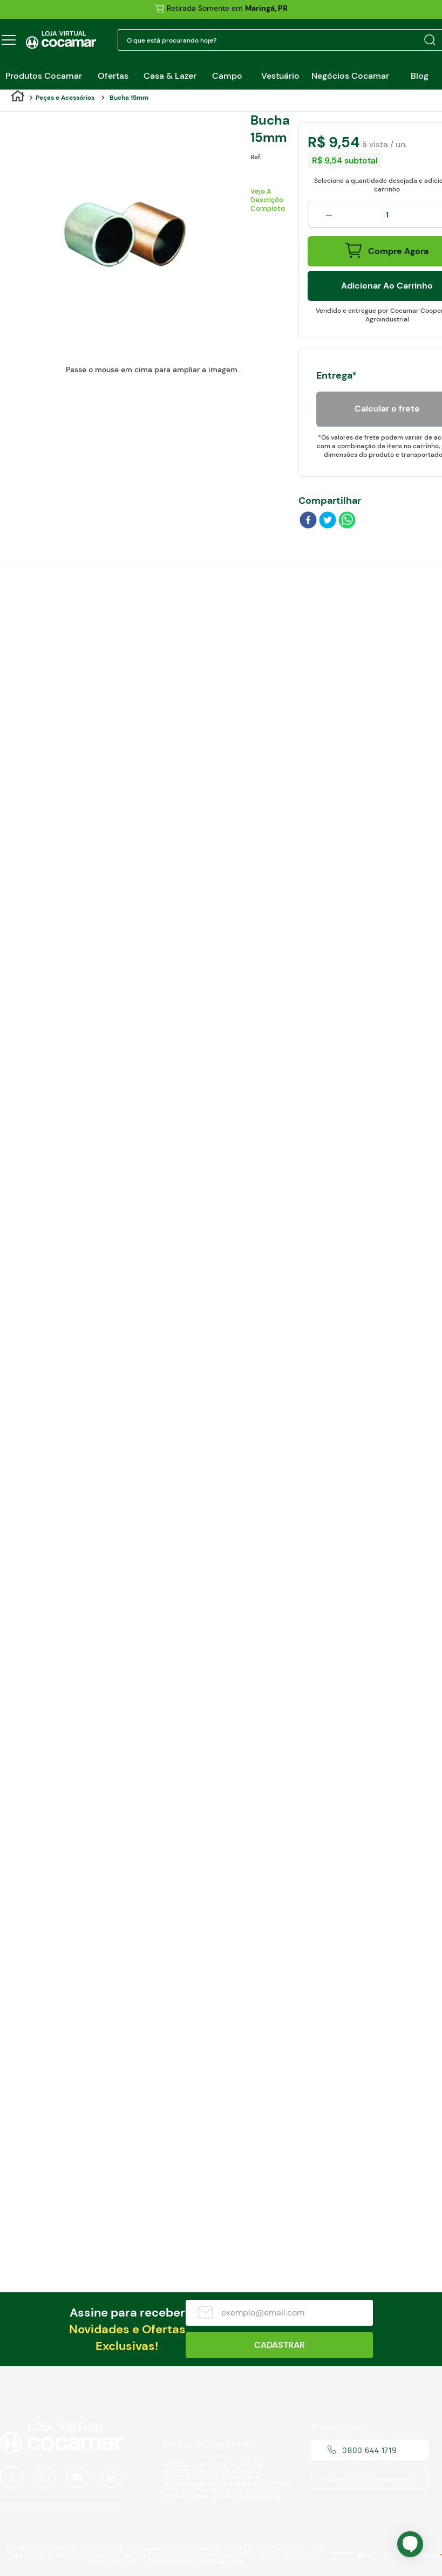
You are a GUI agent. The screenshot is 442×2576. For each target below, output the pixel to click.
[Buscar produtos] (429, 39)
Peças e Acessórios (65, 97)
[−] (328, 214)
